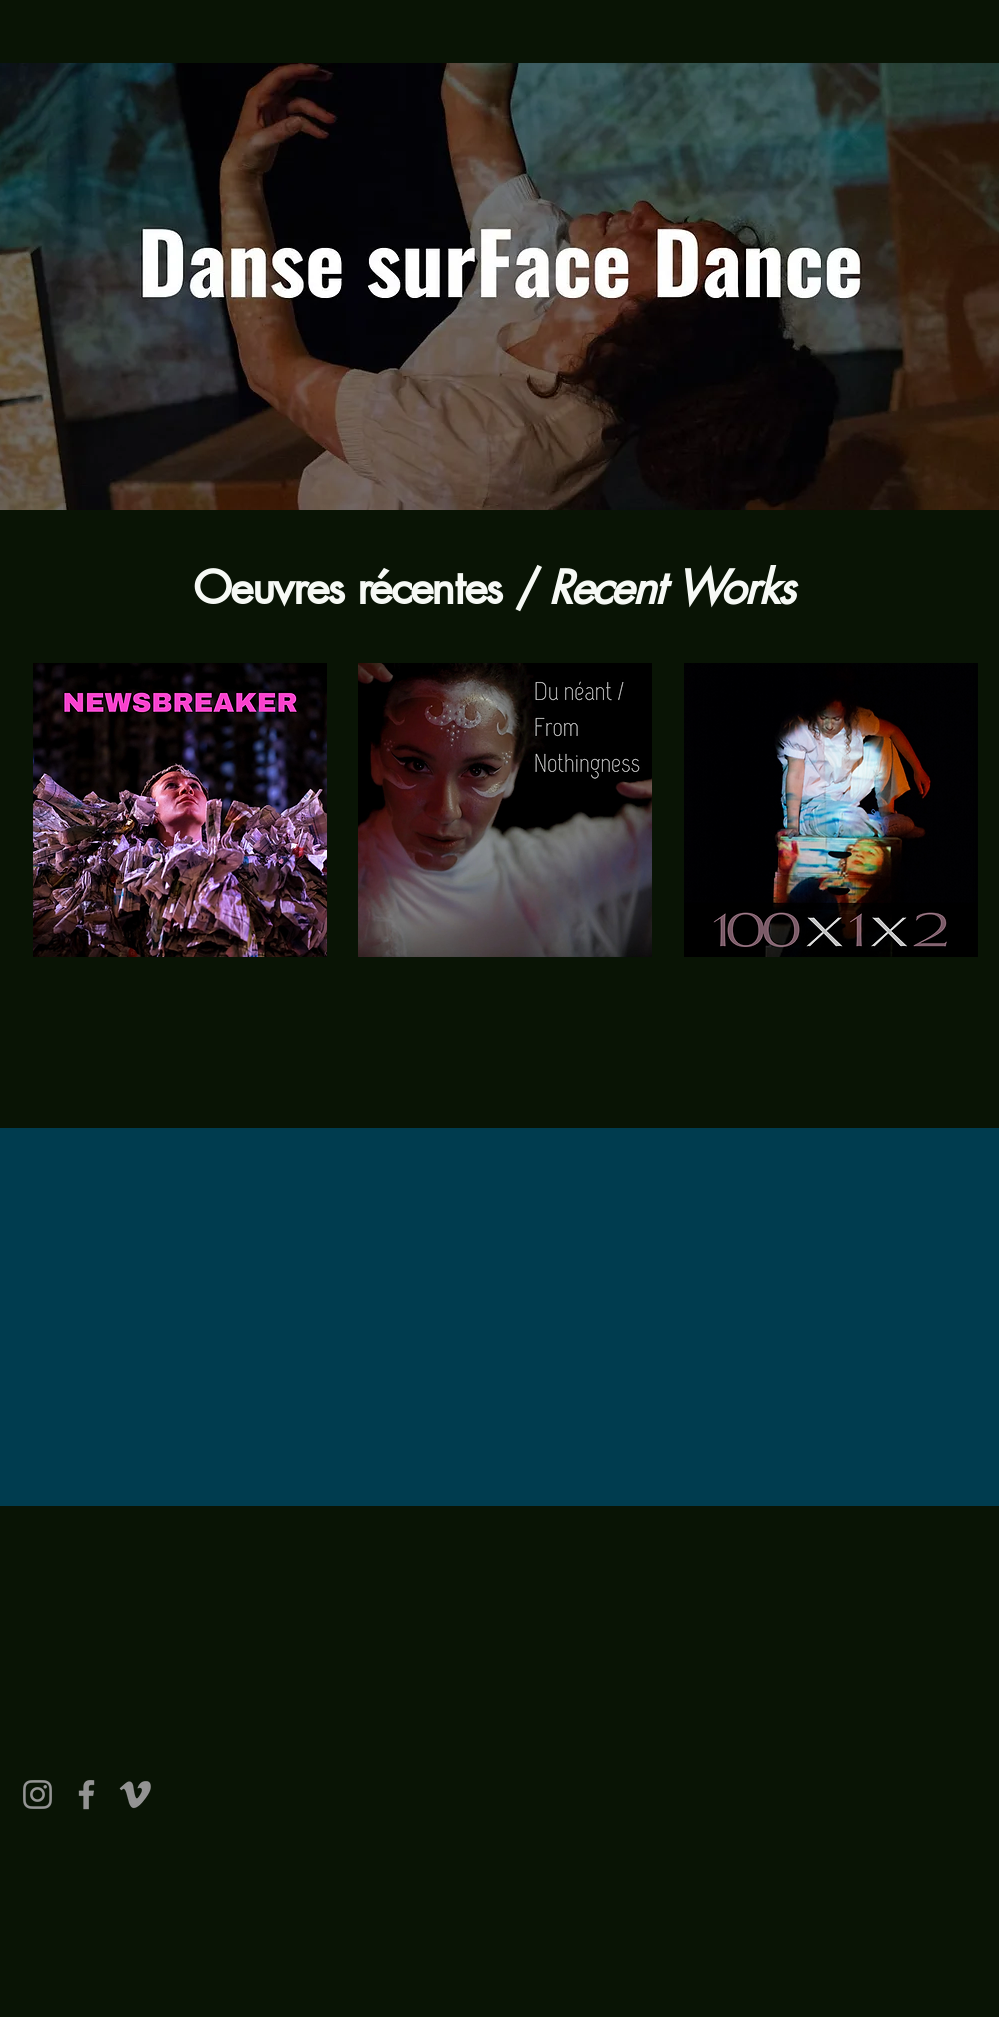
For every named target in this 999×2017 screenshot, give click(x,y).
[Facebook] (86, 1794)
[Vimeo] (135, 1794)
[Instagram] (37, 1794)
